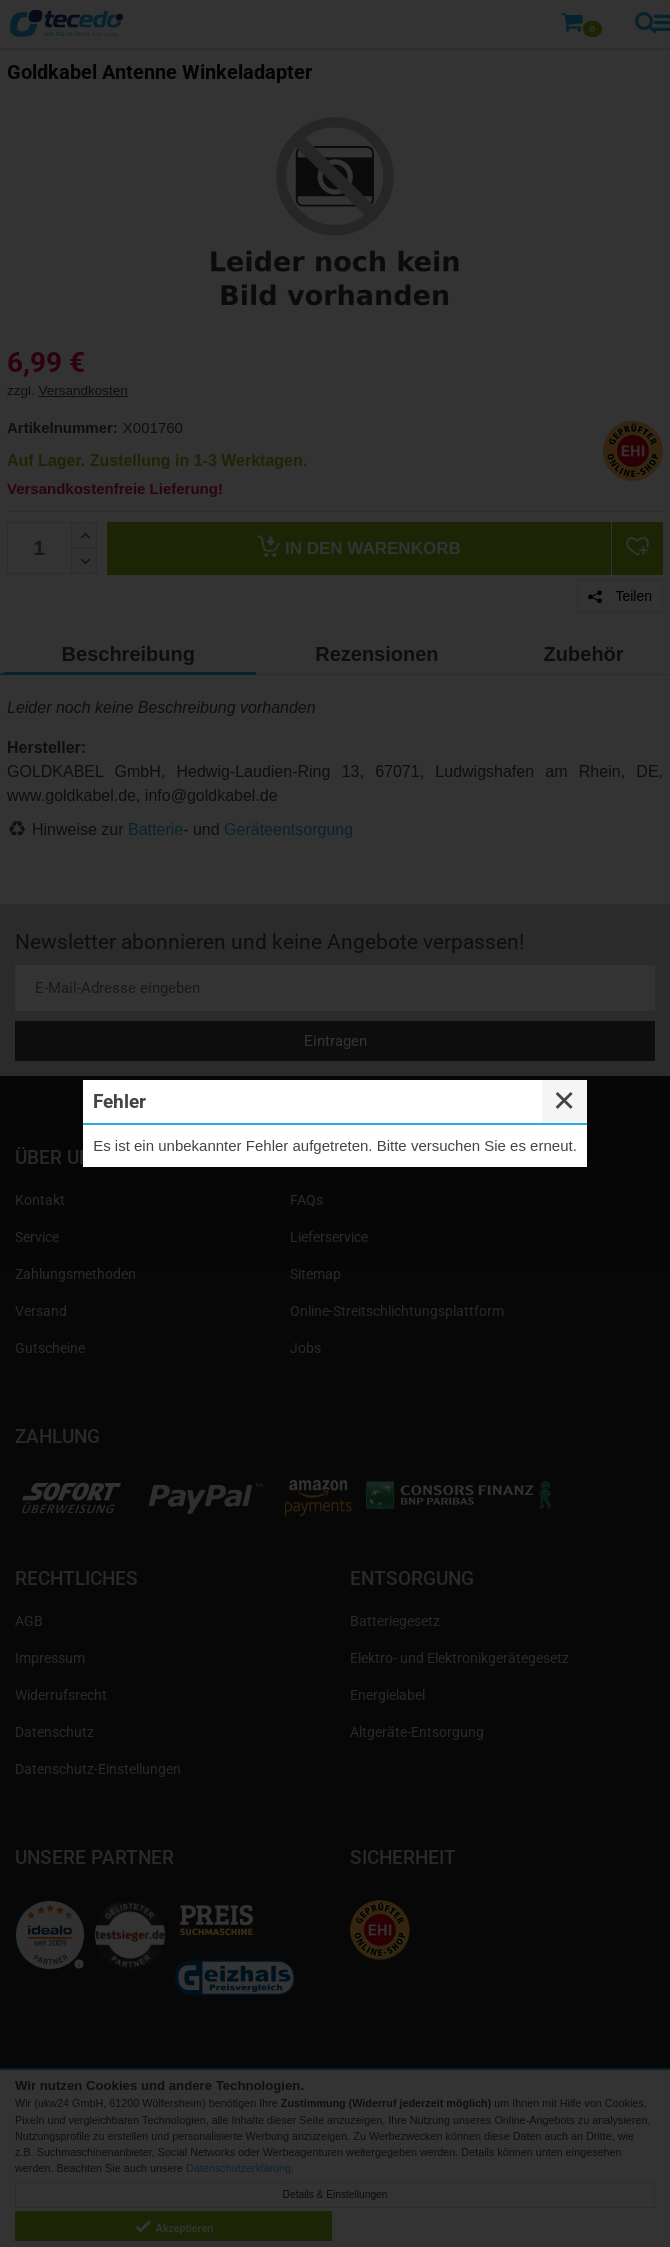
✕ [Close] (564, 1101)
